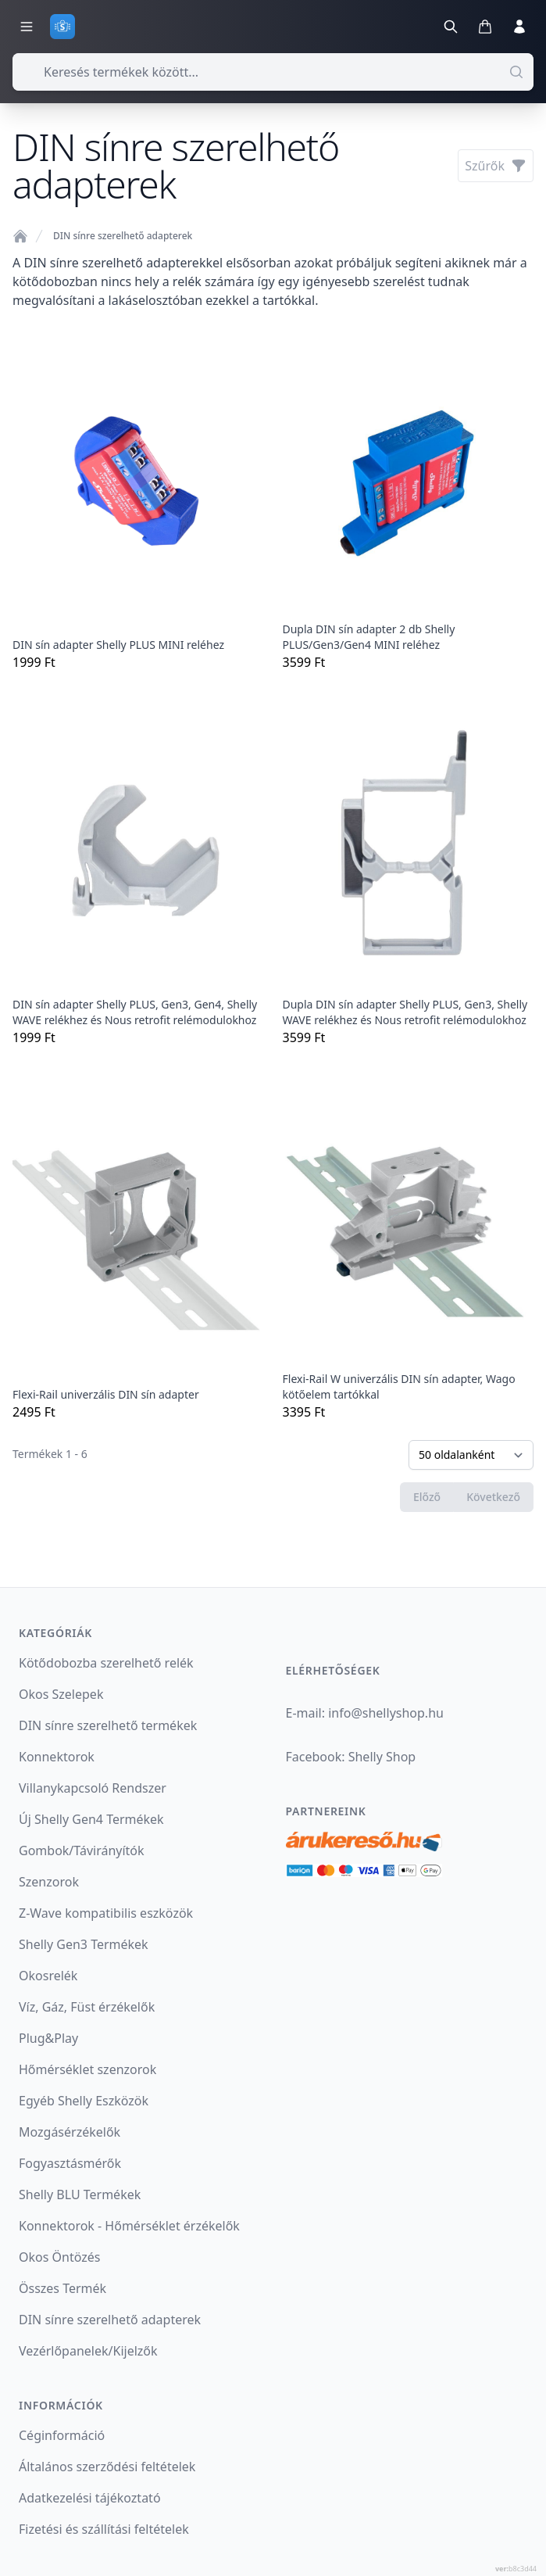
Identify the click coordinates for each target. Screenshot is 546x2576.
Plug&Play (48, 2038)
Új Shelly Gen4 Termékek (91, 1819)
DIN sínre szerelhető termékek (108, 1725)
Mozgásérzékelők (69, 2132)
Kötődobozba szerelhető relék (106, 1662)
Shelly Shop (382, 1756)
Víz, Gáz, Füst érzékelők (87, 2006)
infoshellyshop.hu (386, 1713)
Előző (427, 1496)
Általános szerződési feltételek (107, 2466)
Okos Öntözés (59, 2257)
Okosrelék (48, 1975)
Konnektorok (57, 1756)
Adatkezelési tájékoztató (90, 2497)
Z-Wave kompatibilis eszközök (106, 1913)
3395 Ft (408, 1249)
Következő (493, 1496)
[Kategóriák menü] (26, 27)
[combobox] (273, 72)
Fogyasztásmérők (70, 2163)
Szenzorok (49, 1881)
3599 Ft (408, 499)
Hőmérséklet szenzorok (87, 2069)
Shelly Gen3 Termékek (83, 1944)
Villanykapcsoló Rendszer (92, 1788)
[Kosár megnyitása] (485, 27)
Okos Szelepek (61, 1694)
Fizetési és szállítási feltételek (104, 2529)
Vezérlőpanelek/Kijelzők (88, 2350)
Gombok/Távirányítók (82, 1850)
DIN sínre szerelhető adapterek (122, 236)
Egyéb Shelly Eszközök (83, 2100)
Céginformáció (62, 2435)
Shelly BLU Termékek (80, 2194)
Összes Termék (62, 2288)
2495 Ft (138, 1249)
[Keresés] (451, 27)
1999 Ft (138, 499)
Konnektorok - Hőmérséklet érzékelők (129, 2225)
